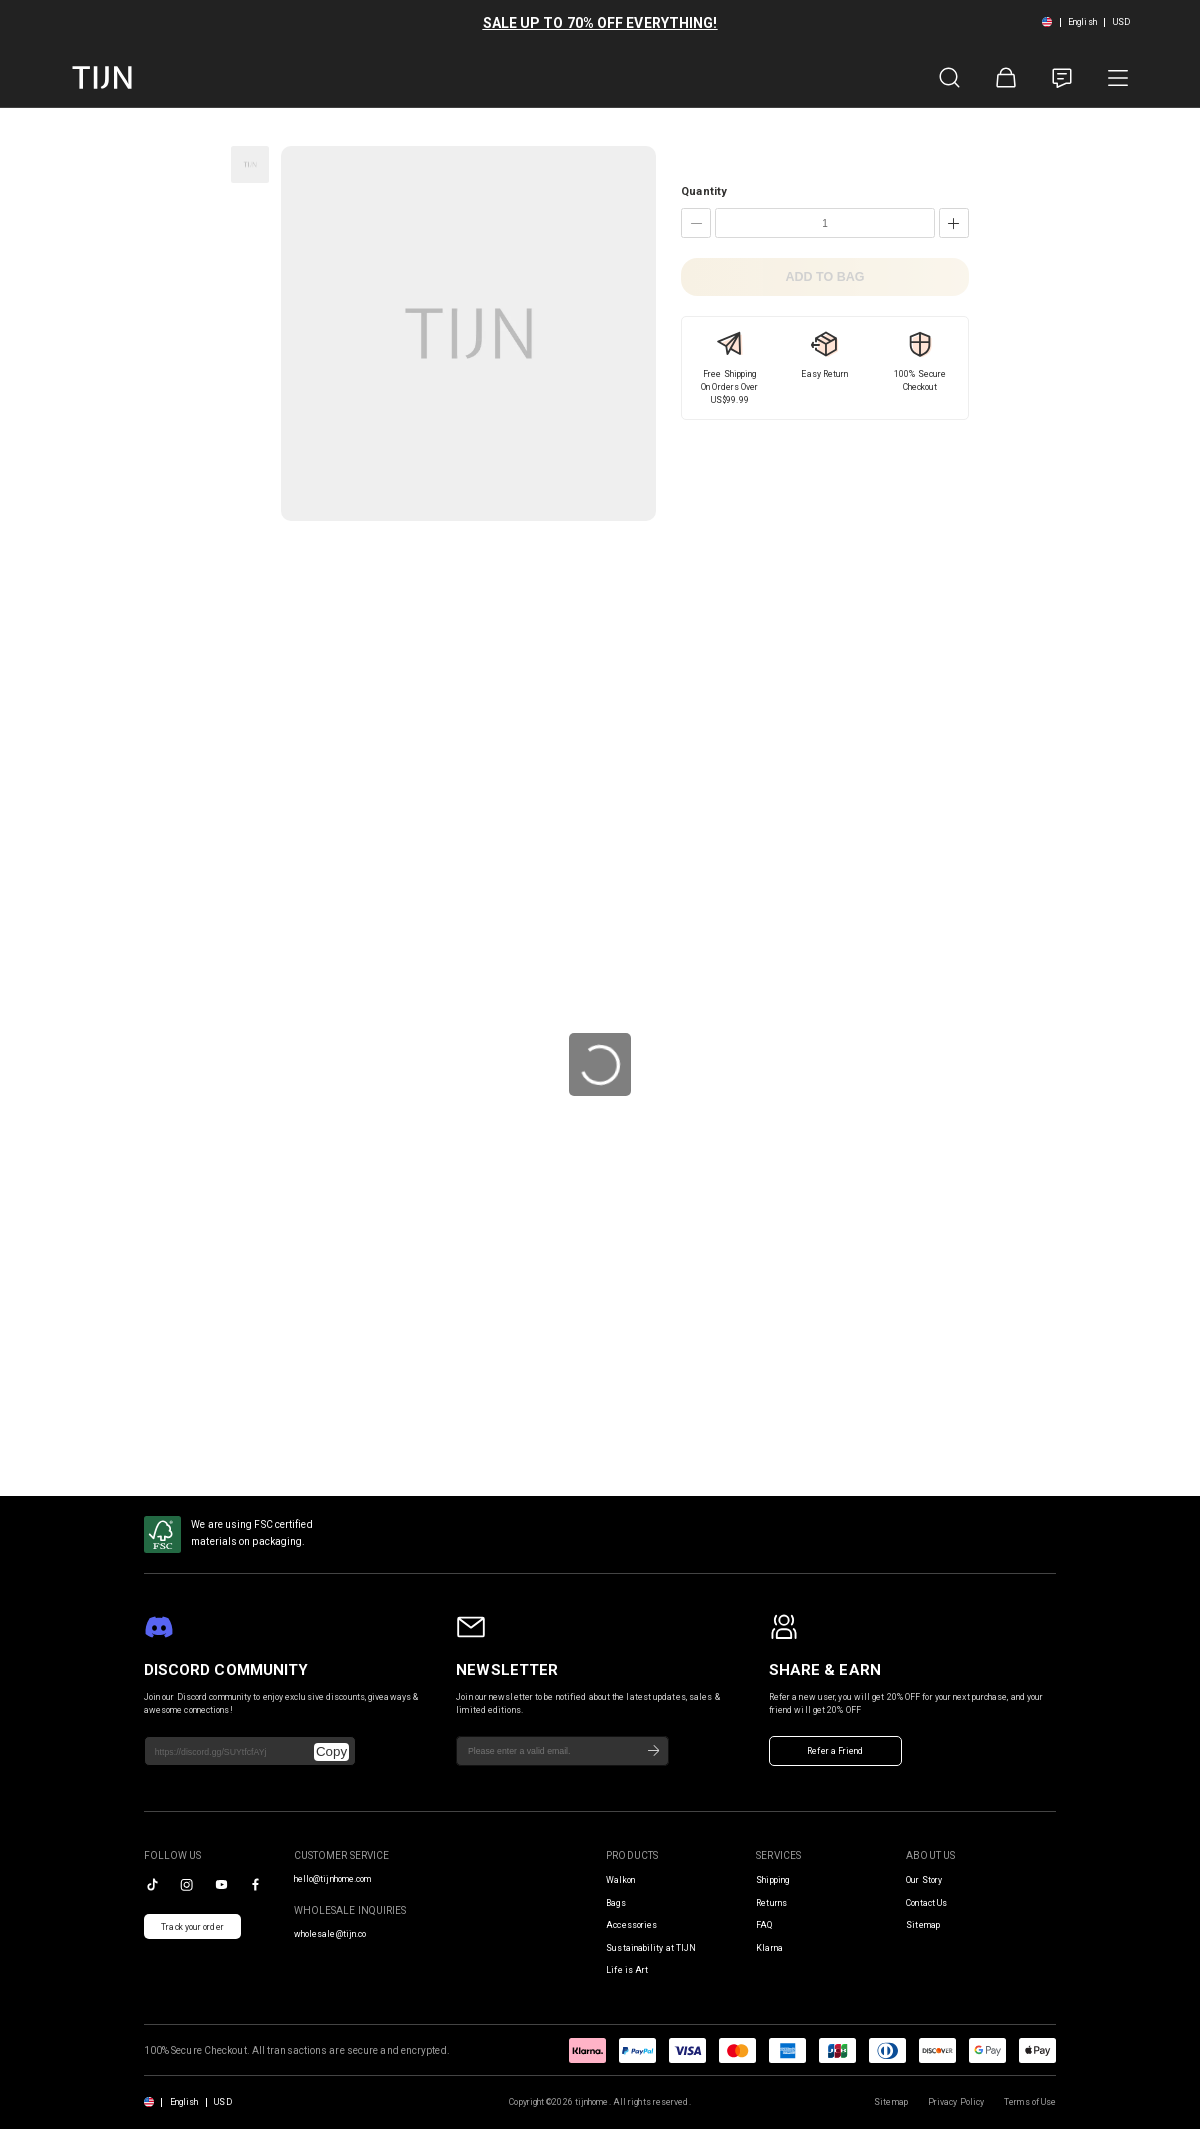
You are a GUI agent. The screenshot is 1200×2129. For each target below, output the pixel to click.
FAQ (764, 1925)
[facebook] (255, 1884)
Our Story (924, 1880)
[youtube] (221, 1884)
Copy (331, 1751)
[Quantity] (825, 223)
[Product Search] (950, 78)
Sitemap (923, 1925)
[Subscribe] (654, 1751)
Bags (615, 1903)
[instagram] (186, 1884)
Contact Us (926, 1903)
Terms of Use (1030, 2102)
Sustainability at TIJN (651, 1948)
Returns (771, 1903)
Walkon (620, 1880)
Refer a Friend (835, 1751)
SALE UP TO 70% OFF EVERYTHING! (600, 23)
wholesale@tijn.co (330, 1934)
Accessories (631, 1925)
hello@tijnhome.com (333, 1879)
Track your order (192, 1927)
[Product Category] (1118, 78)
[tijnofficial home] (102, 77)
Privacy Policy (956, 2102)
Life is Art (627, 1970)
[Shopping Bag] (1006, 78)
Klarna (769, 1948)
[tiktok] (152, 1884)
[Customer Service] (1062, 78)
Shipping (772, 1880)
